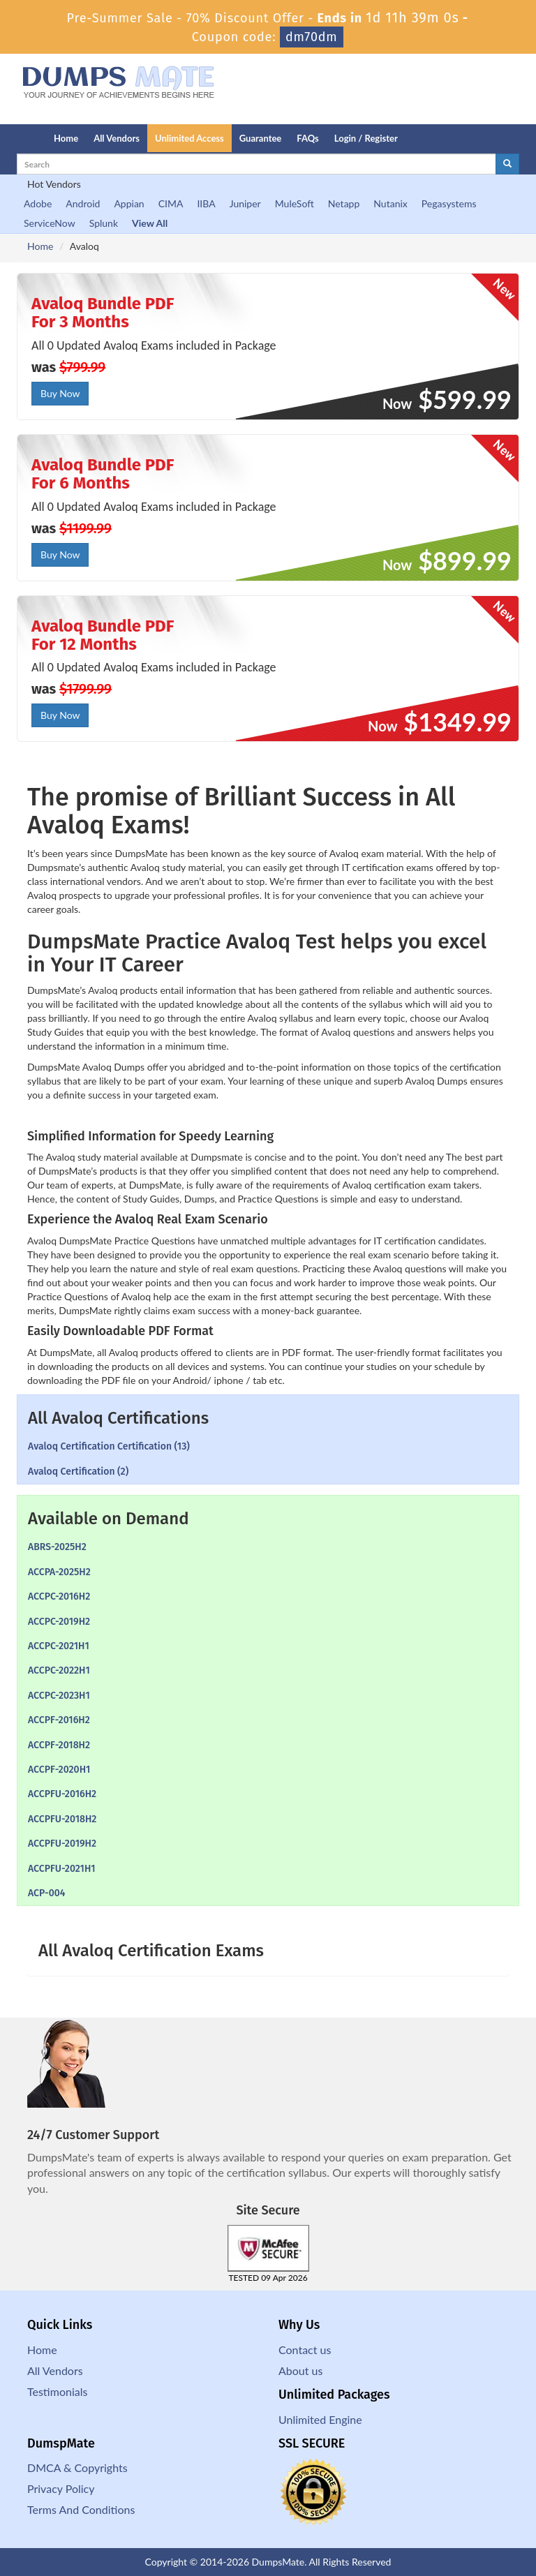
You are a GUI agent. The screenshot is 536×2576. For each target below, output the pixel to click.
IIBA (206, 203)
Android (83, 203)
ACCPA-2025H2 (59, 1572)
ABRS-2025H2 (57, 1547)
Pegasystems (449, 203)
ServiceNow (49, 223)
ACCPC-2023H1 (59, 1696)
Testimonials (57, 2391)
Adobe (38, 203)
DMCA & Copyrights (77, 2467)
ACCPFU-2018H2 (62, 1819)
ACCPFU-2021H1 (62, 1869)
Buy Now (60, 393)
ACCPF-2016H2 (59, 1720)
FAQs (307, 138)
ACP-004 (46, 1893)
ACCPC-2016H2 (59, 1596)
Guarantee (260, 138)
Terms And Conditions (81, 2509)
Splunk (103, 223)
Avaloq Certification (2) (78, 1471)
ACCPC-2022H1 (59, 1670)
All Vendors (117, 138)
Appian (129, 203)
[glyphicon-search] (507, 164)
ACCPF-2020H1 (59, 1769)
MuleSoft (294, 203)
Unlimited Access (189, 138)
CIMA (171, 203)
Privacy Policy (61, 2488)
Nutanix (390, 203)
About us (300, 2370)
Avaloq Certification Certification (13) (109, 1446)
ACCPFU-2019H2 (62, 1843)
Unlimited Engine (320, 2419)
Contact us (304, 2349)
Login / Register (366, 138)
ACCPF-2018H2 (59, 1745)
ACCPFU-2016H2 (62, 1794)
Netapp (344, 203)
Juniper (245, 203)
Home (66, 138)
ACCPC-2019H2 (59, 1622)
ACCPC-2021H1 (58, 1646)
